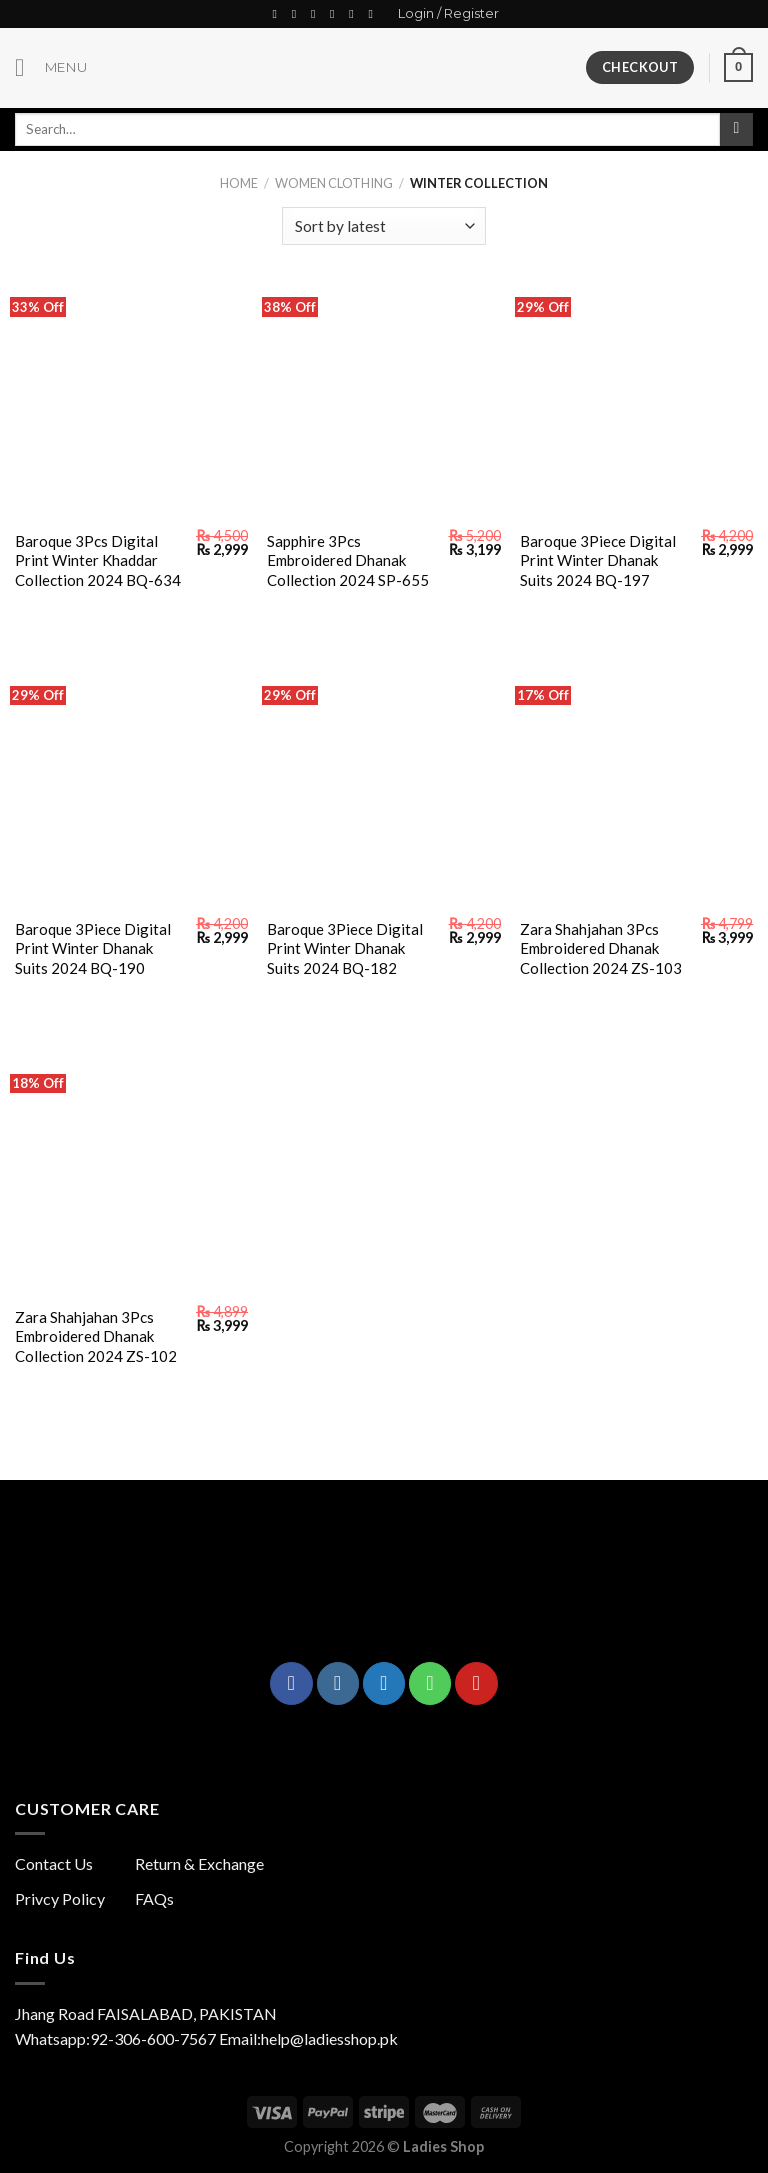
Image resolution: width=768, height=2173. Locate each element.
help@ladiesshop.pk (329, 2038)
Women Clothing (334, 183)
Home (239, 183)
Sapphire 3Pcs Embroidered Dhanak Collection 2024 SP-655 (348, 560)
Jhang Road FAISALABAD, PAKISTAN (146, 2013)
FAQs (154, 1898)
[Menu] (51, 68)
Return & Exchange (199, 1863)
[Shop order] (383, 226)
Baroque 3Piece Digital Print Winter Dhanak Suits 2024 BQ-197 (598, 560)
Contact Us (54, 1863)
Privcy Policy (60, 1898)
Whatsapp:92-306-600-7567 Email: (138, 2038)
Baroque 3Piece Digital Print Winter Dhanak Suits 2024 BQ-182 (345, 948)
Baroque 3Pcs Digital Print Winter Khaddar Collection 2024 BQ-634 (98, 560)
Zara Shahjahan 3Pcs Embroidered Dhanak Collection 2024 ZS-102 (96, 1336)
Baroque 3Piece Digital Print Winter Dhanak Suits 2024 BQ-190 (93, 948)
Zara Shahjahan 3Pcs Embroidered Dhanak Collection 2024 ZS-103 (601, 948)
